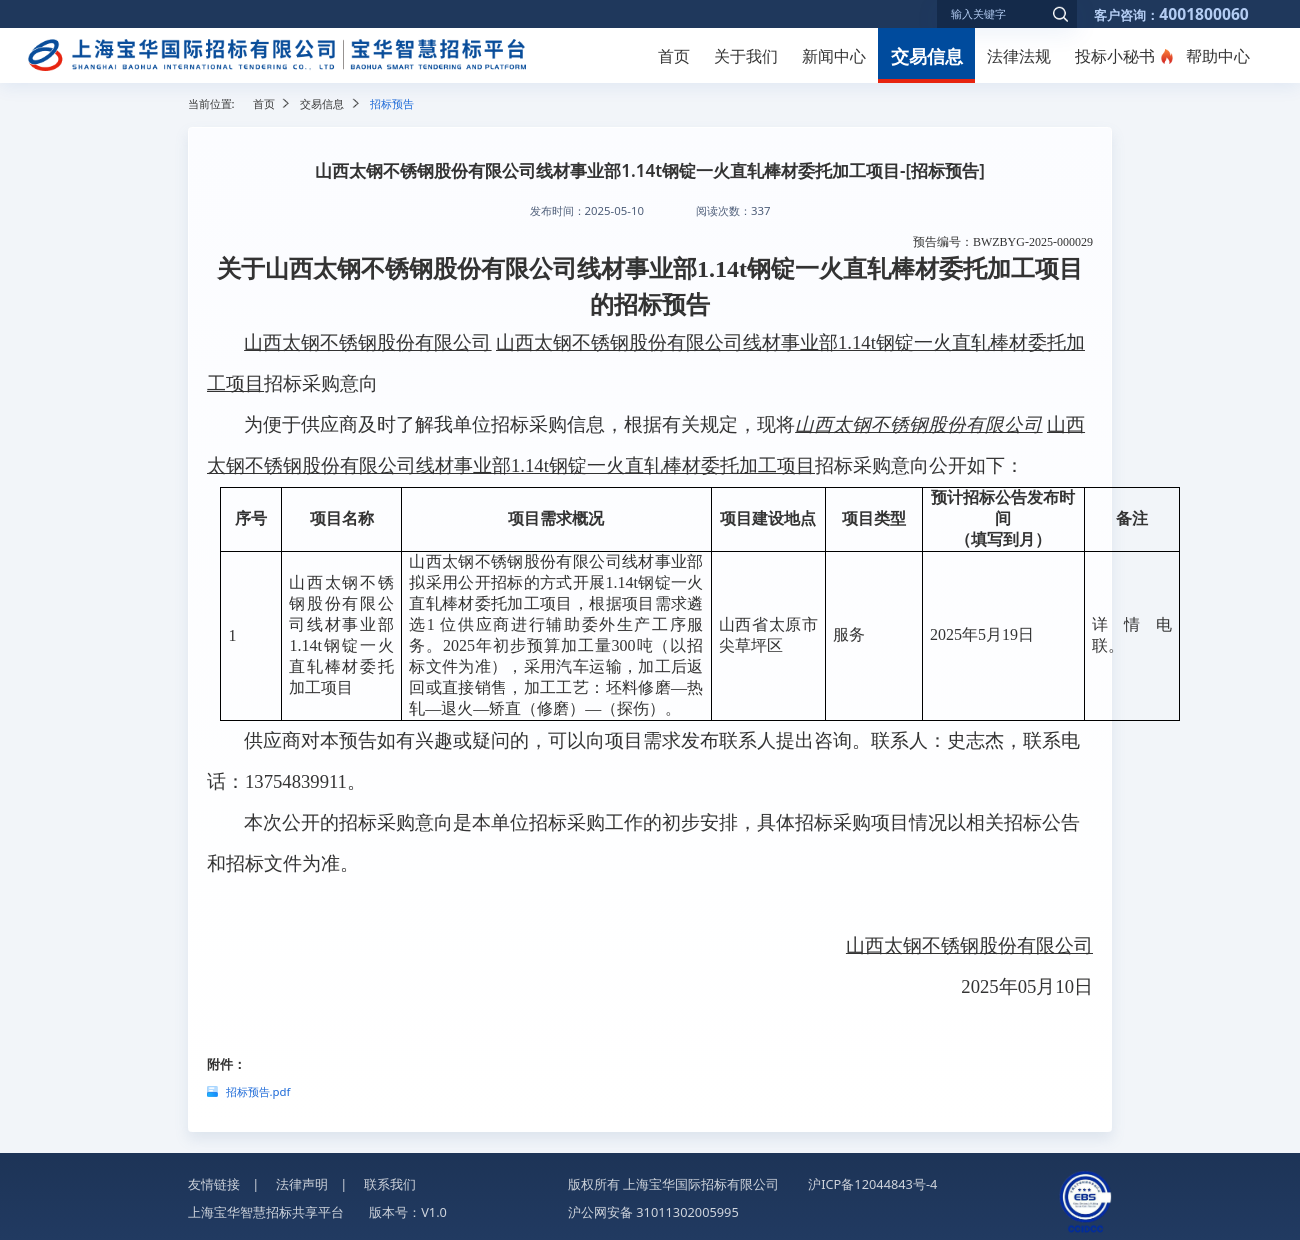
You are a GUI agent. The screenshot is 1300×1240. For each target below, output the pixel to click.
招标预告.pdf (258, 1091)
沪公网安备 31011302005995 (653, 1212)
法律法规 (1019, 56)
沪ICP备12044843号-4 (872, 1184)
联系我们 (390, 1184)
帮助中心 (1218, 56)
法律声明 (302, 1184)
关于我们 (746, 56)
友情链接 (214, 1184)
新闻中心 (834, 56)
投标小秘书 (1115, 56)
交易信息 (927, 55)
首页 (674, 56)
